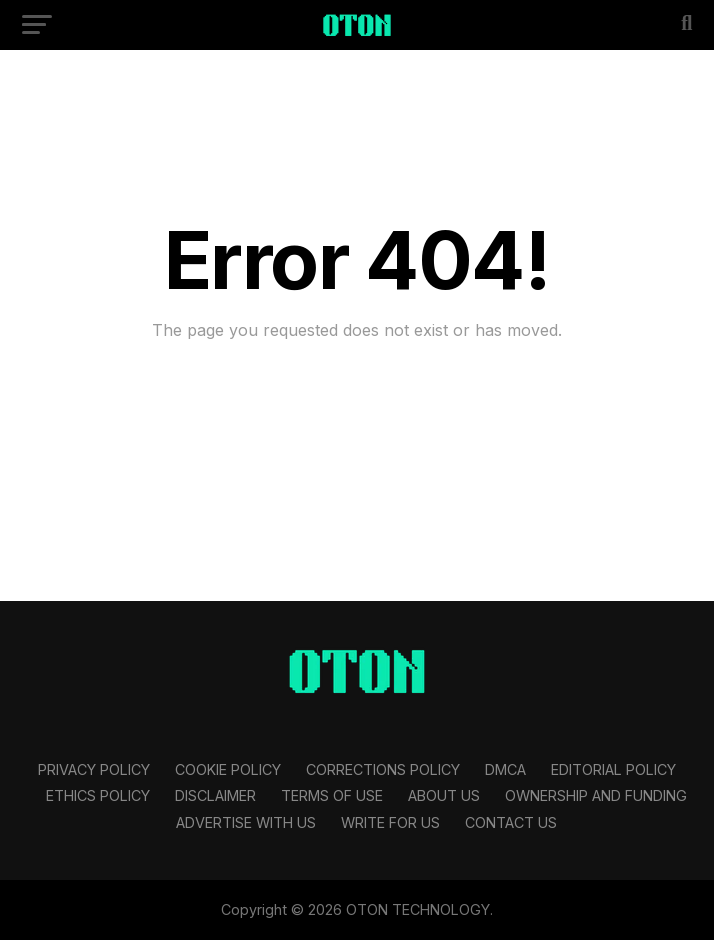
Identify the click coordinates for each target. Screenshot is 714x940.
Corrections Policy (383, 769)
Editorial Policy (613, 769)
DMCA (505, 769)
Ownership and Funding (596, 795)
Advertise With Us (246, 822)
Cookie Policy (228, 769)
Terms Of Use (332, 795)
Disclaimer (215, 795)
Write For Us (390, 822)
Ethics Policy (98, 795)
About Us (444, 795)
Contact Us (511, 822)
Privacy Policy (94, 769)
